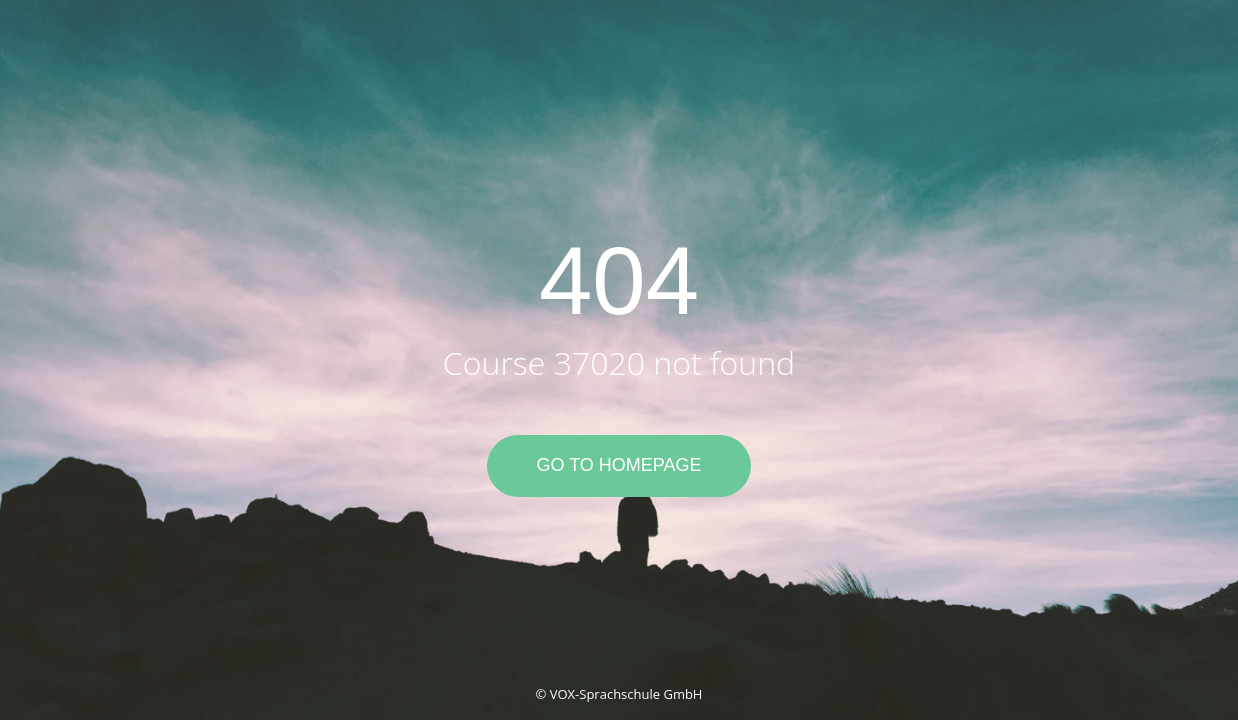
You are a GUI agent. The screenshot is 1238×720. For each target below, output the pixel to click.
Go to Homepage (618, 465)
